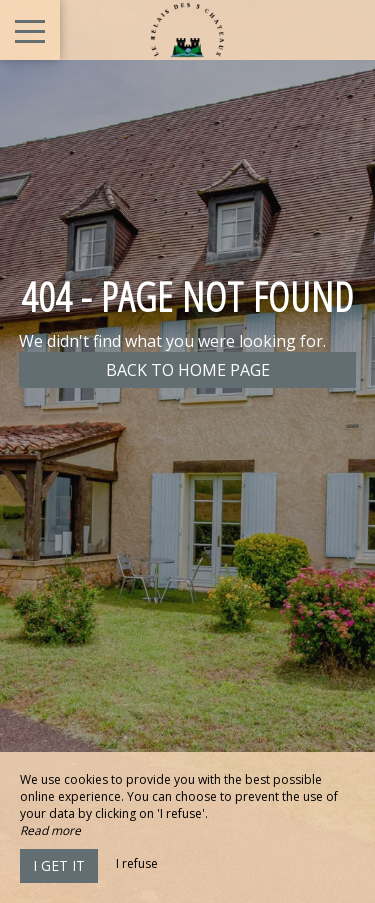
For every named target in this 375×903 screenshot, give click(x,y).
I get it (59, 865)
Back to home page (188, 370)
